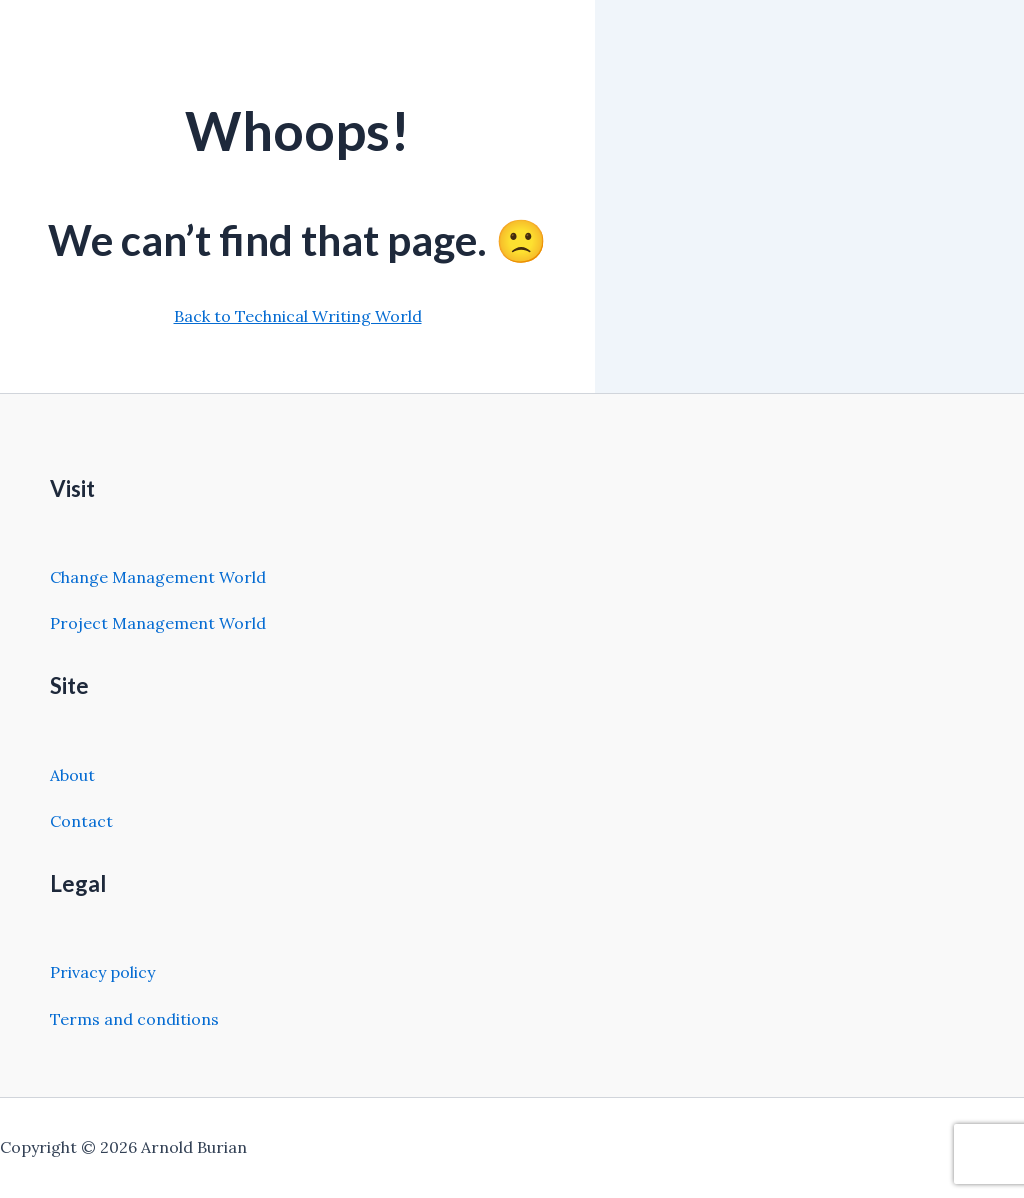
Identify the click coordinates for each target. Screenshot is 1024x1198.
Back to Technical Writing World (298, 316)
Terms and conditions (134, 1019)
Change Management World (158, 577)
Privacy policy (102, 972)
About (72, 775)
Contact (81, 821)
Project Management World (158, 623)
